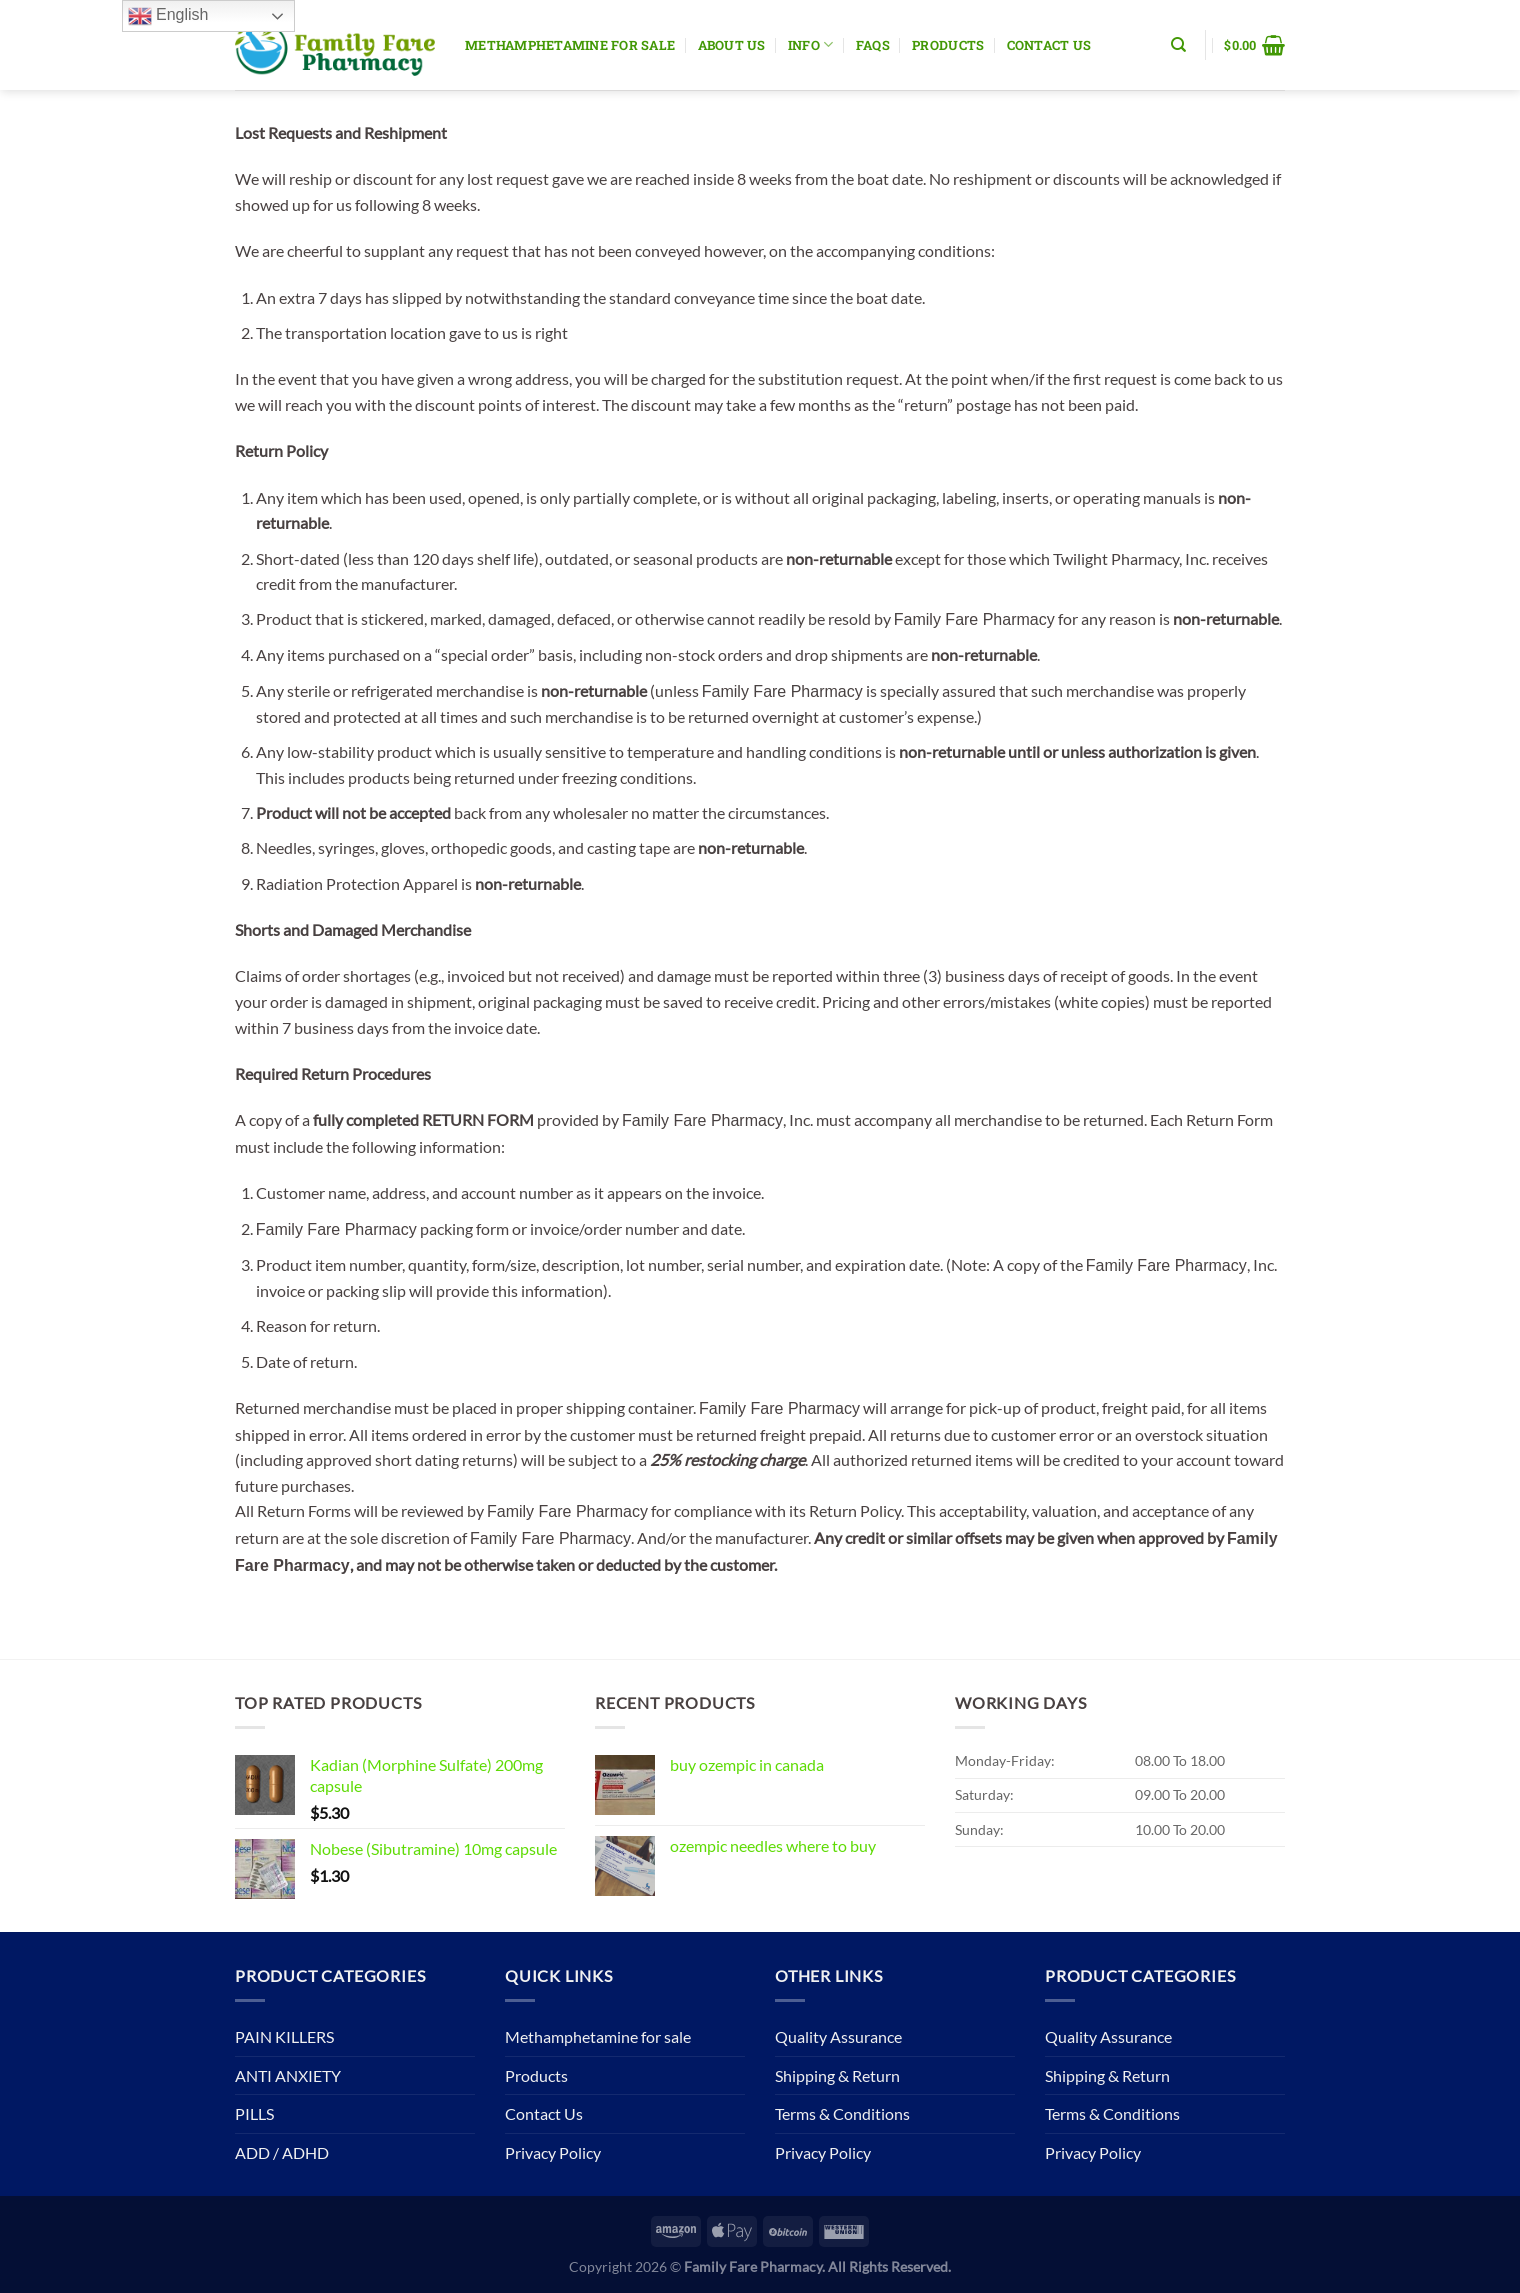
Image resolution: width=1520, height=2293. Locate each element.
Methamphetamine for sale (570, 45)
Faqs (873, 45)
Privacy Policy (553, 2152)
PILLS (254, 2113)
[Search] (1178, 45)
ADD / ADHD (282, 2152)
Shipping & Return (837, 2075)
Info (810, 44)
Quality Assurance (838, 2036)
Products (948, 45)
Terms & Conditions (842, 2113)
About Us (732, 45)
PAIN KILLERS (284, 2036)
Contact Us (1049, 45)
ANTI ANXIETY (288, 2075)
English (168, 16)
